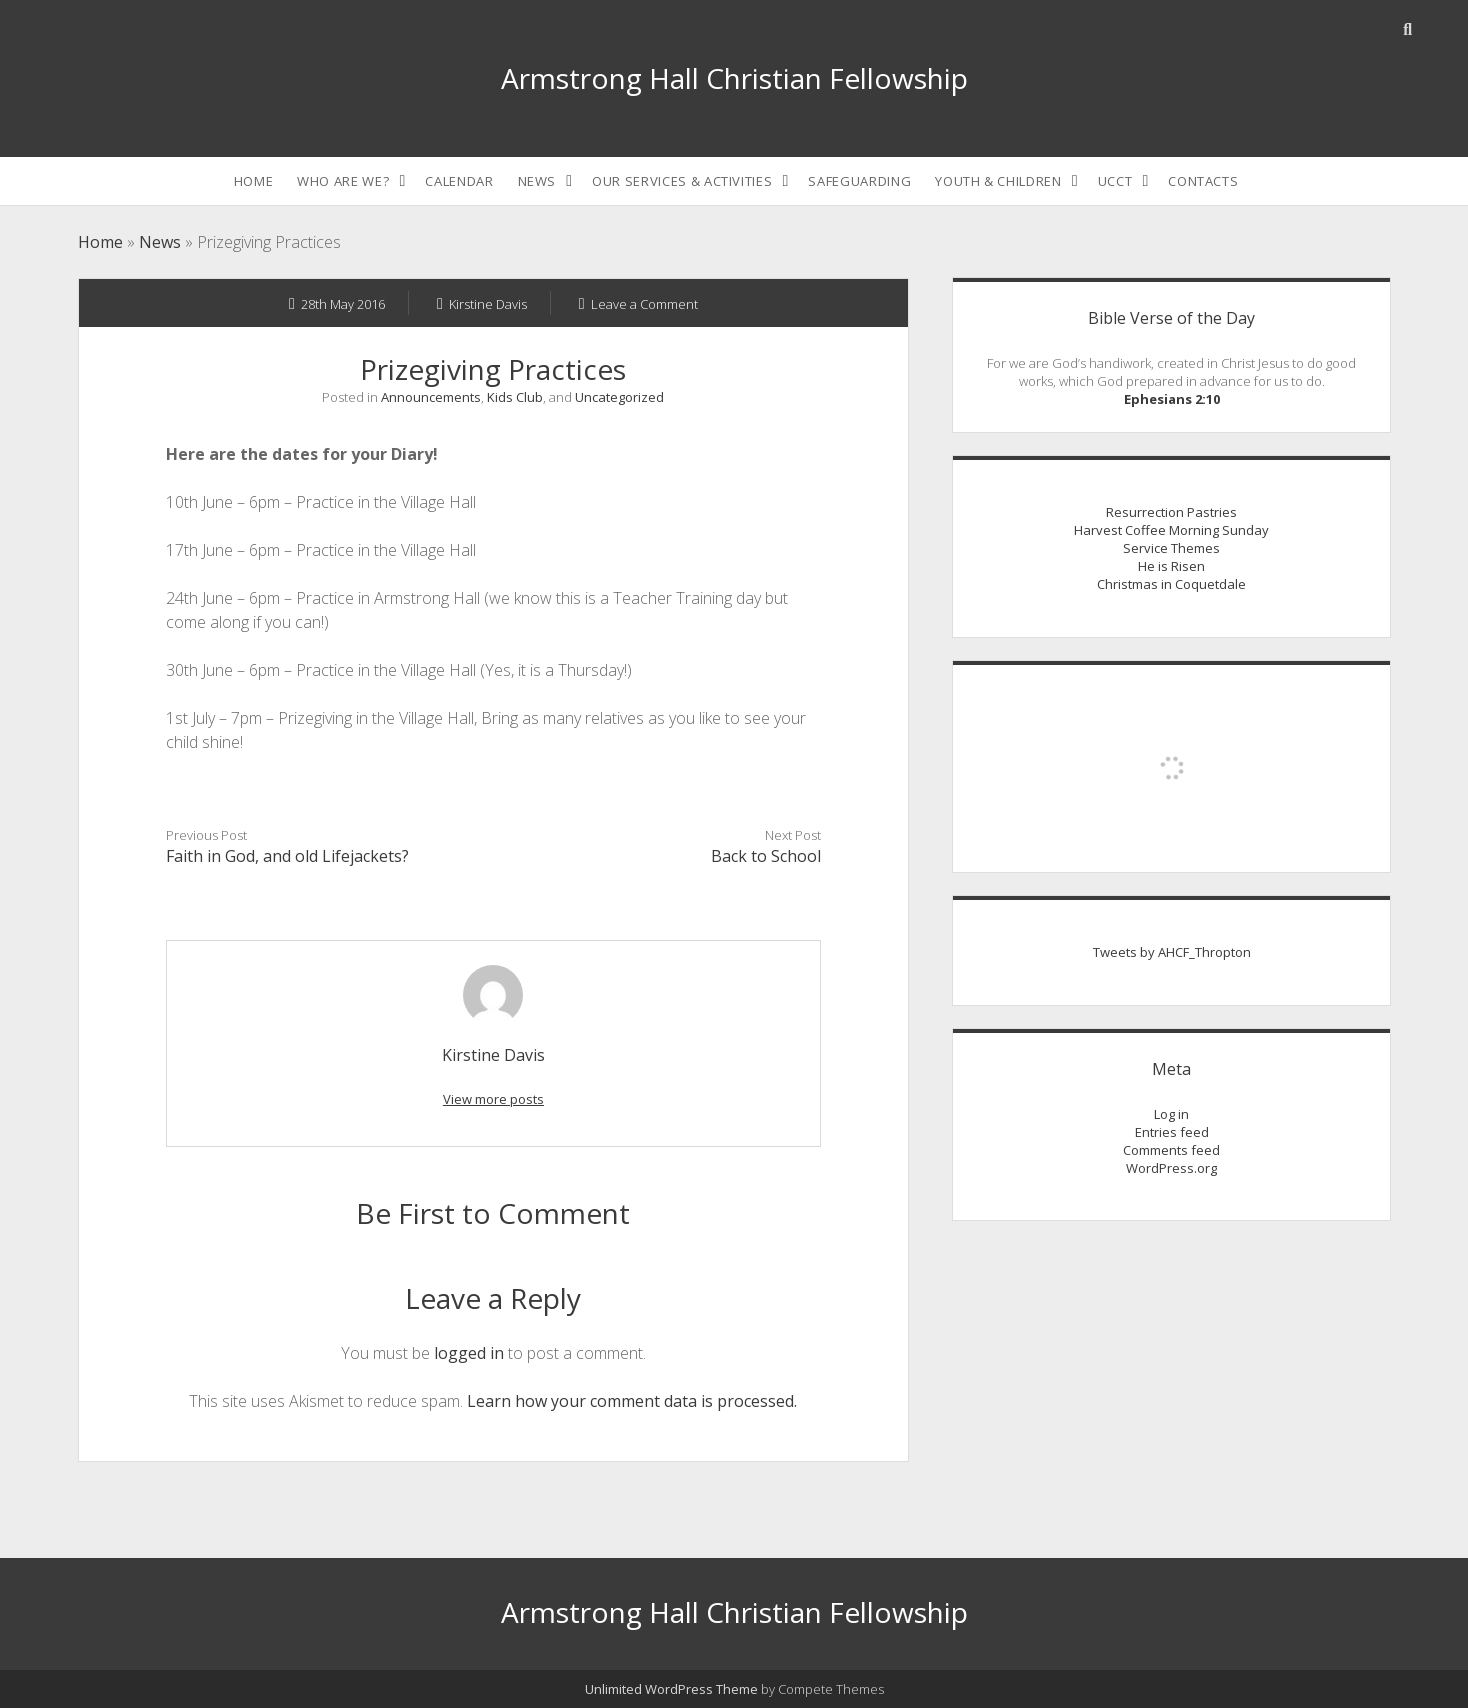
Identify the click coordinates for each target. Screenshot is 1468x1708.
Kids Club (515, 397)
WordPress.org (1171, 1168)
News (537, 181)
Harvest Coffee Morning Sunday (1171, 530)
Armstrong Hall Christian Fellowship (734, 78)
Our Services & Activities (682, 181)
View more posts (493, 1099)
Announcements (431, 397)
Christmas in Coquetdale (1171, 584)
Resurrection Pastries (1171, 512)
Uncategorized (619, 397)
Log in (1171, 1114)
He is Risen (1171, 566)
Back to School (766, 856)
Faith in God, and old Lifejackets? (287, 856)
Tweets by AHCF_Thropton (1172, 952)
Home (254, 181)
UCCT (1115, 181)
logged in (469, 1353)
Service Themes (1171, 548)
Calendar (459, 181)
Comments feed (1171, 1150)
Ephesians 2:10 (1172, 399)
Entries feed (1172, 1132)
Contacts (1203, 181)
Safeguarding (859, 181)
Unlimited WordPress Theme (671, 1689)
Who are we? (343, 181)
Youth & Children (998, 181)
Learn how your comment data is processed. (632, 1401)
